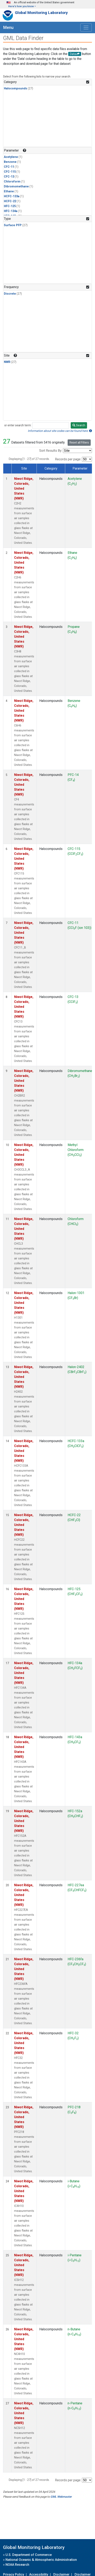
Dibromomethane (16, 186)
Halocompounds (15, 88)
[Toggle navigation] (86, 27)
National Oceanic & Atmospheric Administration (41, 2560)
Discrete (10, 293)
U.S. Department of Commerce (29, 2555)
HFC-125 (10, 206)
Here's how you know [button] (21, 6)
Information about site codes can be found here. (60, 430)
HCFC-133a (11, 196)
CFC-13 (9, 176)
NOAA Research (17, 2565)
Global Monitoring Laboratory (41, 12)
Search (79, 425)
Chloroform (12, 181)
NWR (7, 362)
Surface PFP (13, 225)
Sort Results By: (50, 451)
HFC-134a (10, 211)
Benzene (10, 162)
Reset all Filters (79, 442)
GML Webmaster (61, 2496)
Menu (8, 27)
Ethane (9, 191)
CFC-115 (10, 171)
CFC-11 (9, 167)
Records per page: (68, 459)
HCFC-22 (10, 201)
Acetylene (11, 157)
